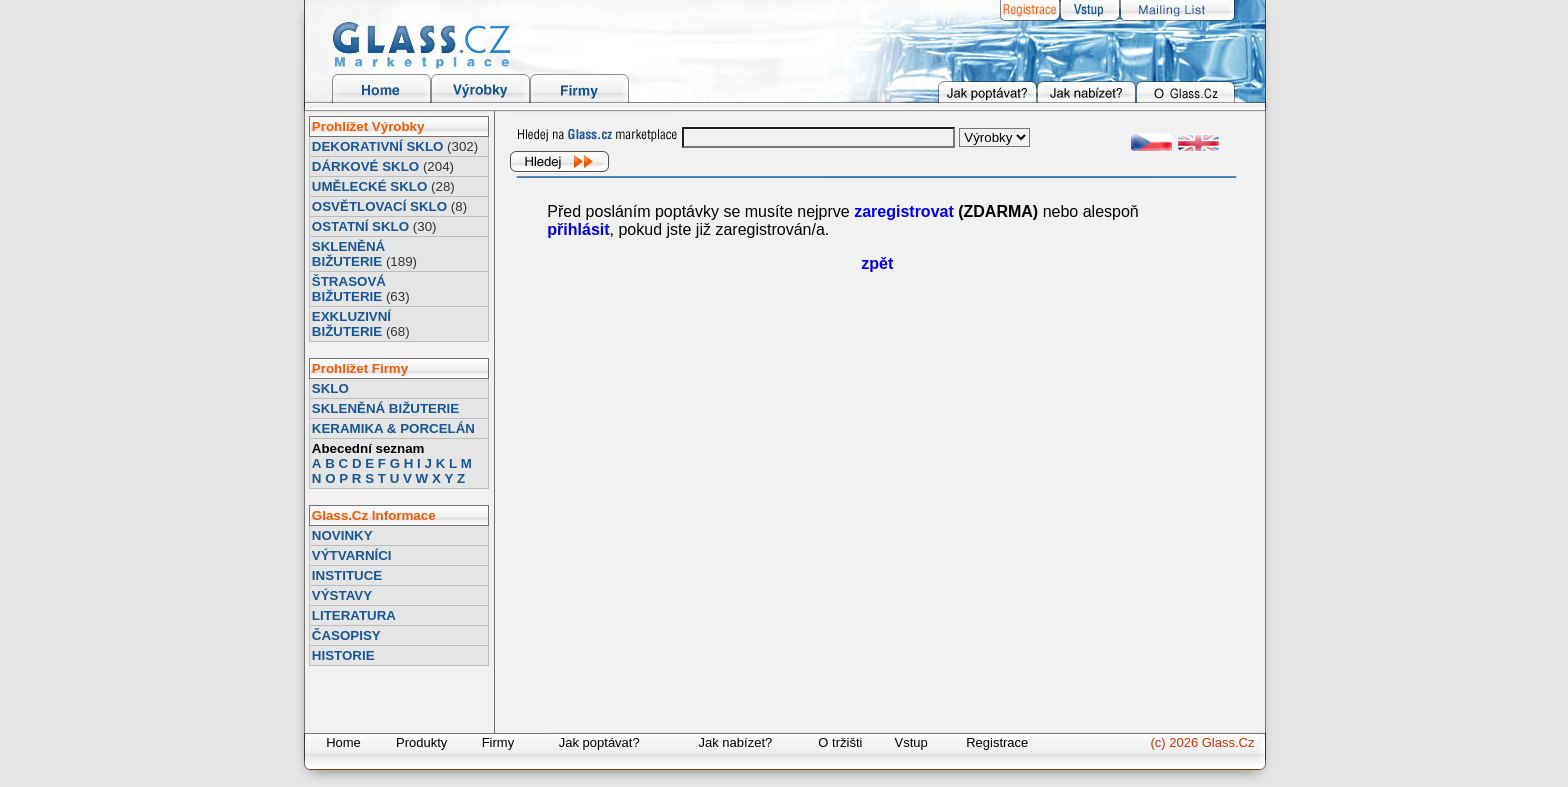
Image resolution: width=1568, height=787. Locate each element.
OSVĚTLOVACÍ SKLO (379, 206)
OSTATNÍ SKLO (360, 226)
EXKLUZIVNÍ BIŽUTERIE (351, 324)
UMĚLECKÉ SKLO (370, 186)
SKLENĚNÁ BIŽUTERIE (348, 254)
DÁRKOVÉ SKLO (365, 166)
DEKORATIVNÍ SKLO (378, 146)
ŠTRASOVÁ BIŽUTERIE (349, 289)
